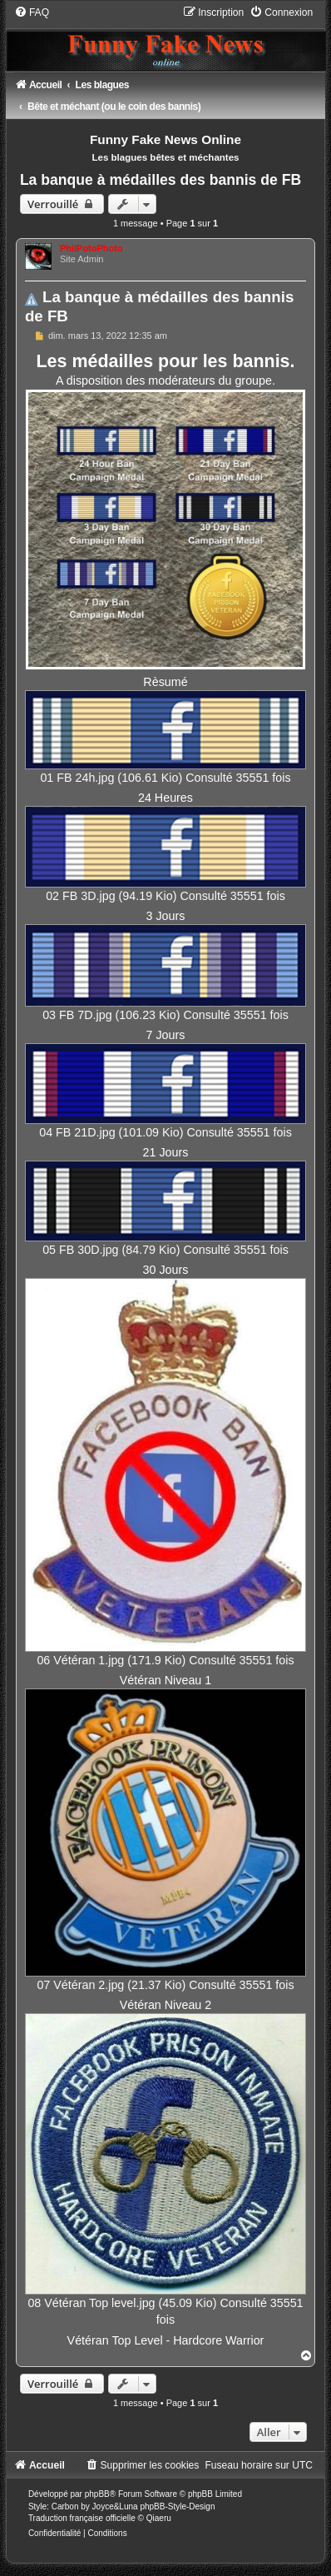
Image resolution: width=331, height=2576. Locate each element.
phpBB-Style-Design (177, 2506)
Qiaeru (158, 2518)
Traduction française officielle (82, 2518)
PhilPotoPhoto (91, 248)
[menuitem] (31, 12)
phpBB (97, 2494)
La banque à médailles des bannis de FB (160, 180)
